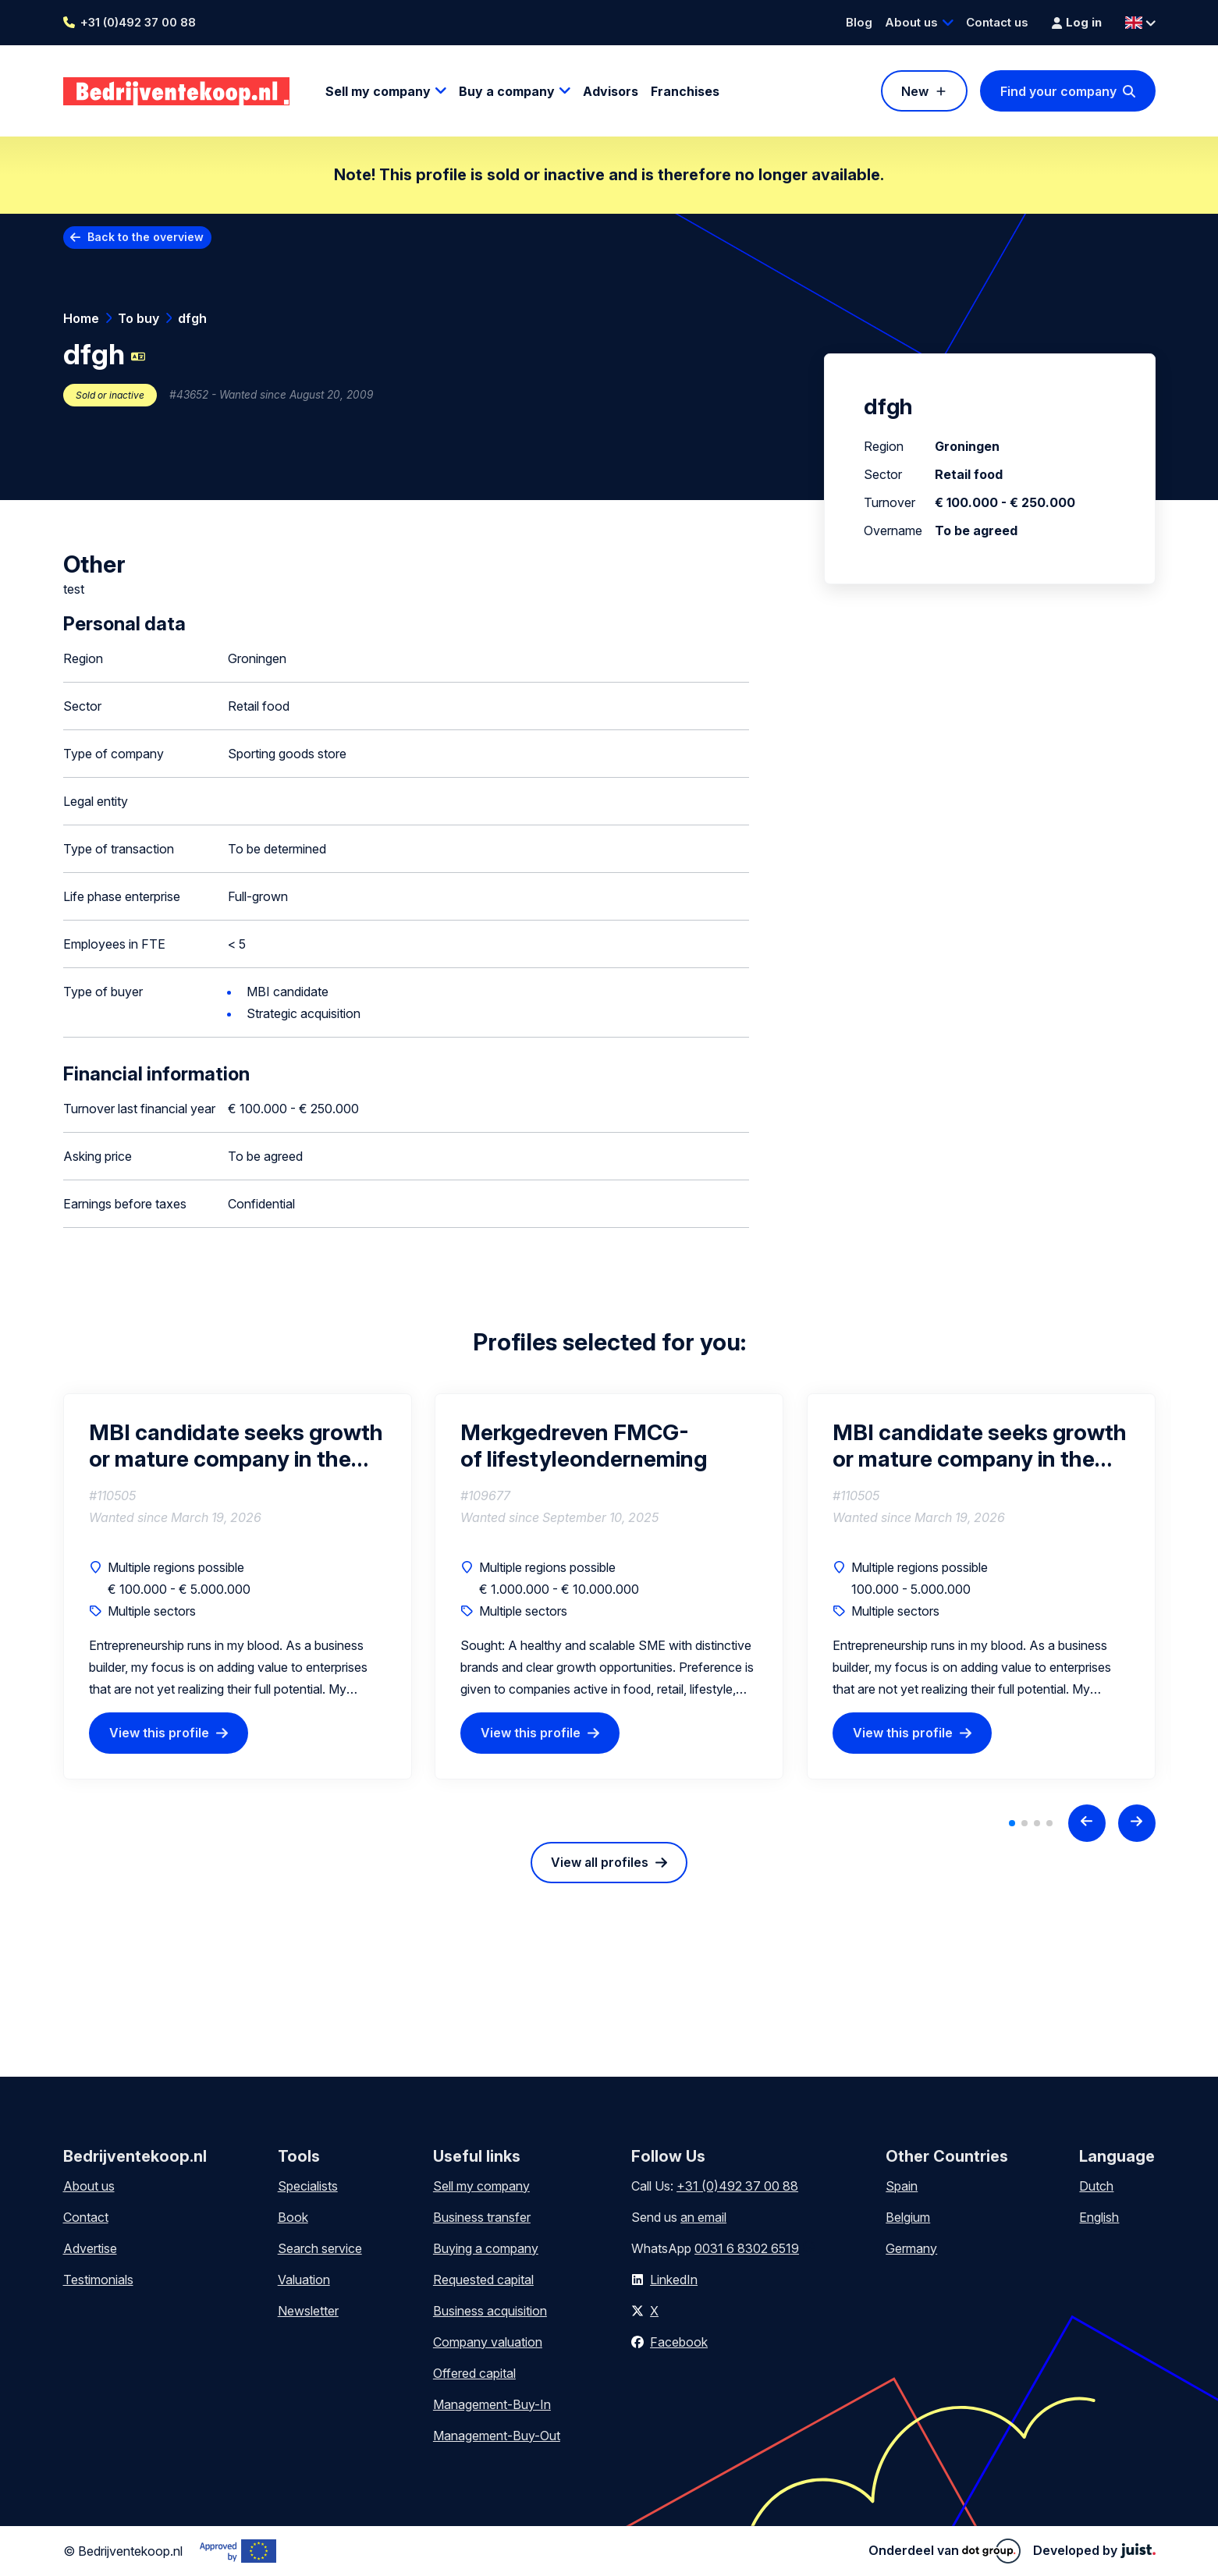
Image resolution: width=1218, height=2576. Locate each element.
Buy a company (507, 91)
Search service (320, 2248)
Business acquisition (490, 2311)
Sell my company (378, 91)
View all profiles (599, 1862)
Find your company (1058, 91)
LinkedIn (674, 2279)
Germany (911, 2248)
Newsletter (308, 2311)
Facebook (679, 2342)
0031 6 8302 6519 (746, 2248)
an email (703, 2217)
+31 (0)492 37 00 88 (138, 22)
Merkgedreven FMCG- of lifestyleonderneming (583, 1445)
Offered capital (474, 2373)
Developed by (1094, 2550)
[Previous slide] (1087, 1823)
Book (293, 2217)
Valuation (304, 2279)
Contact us (997, 22)
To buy (138, 318)
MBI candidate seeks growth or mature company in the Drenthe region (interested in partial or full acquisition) (236, 1445)
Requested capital (483, 2279)
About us (911, 22)
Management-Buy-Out (496, 2435)
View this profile (159, 1732)
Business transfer (482, 2217)
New (915, 91)
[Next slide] (1137, 1823)
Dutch (1096, 2186)
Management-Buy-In (492, 2404)
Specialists (308, 2186)
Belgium (908, 2217)
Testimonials (98, 2279)
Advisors (610, 91)
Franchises (685, 91)
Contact (85, 2217)
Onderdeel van (944, 2551)
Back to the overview (145, 236)
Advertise (90, 2248)
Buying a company (485, 2248)
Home (81, 318)
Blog (859, 22)
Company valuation (487, 2342)
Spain (902, 2186)
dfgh (192, 318)
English (1099, 2217)
